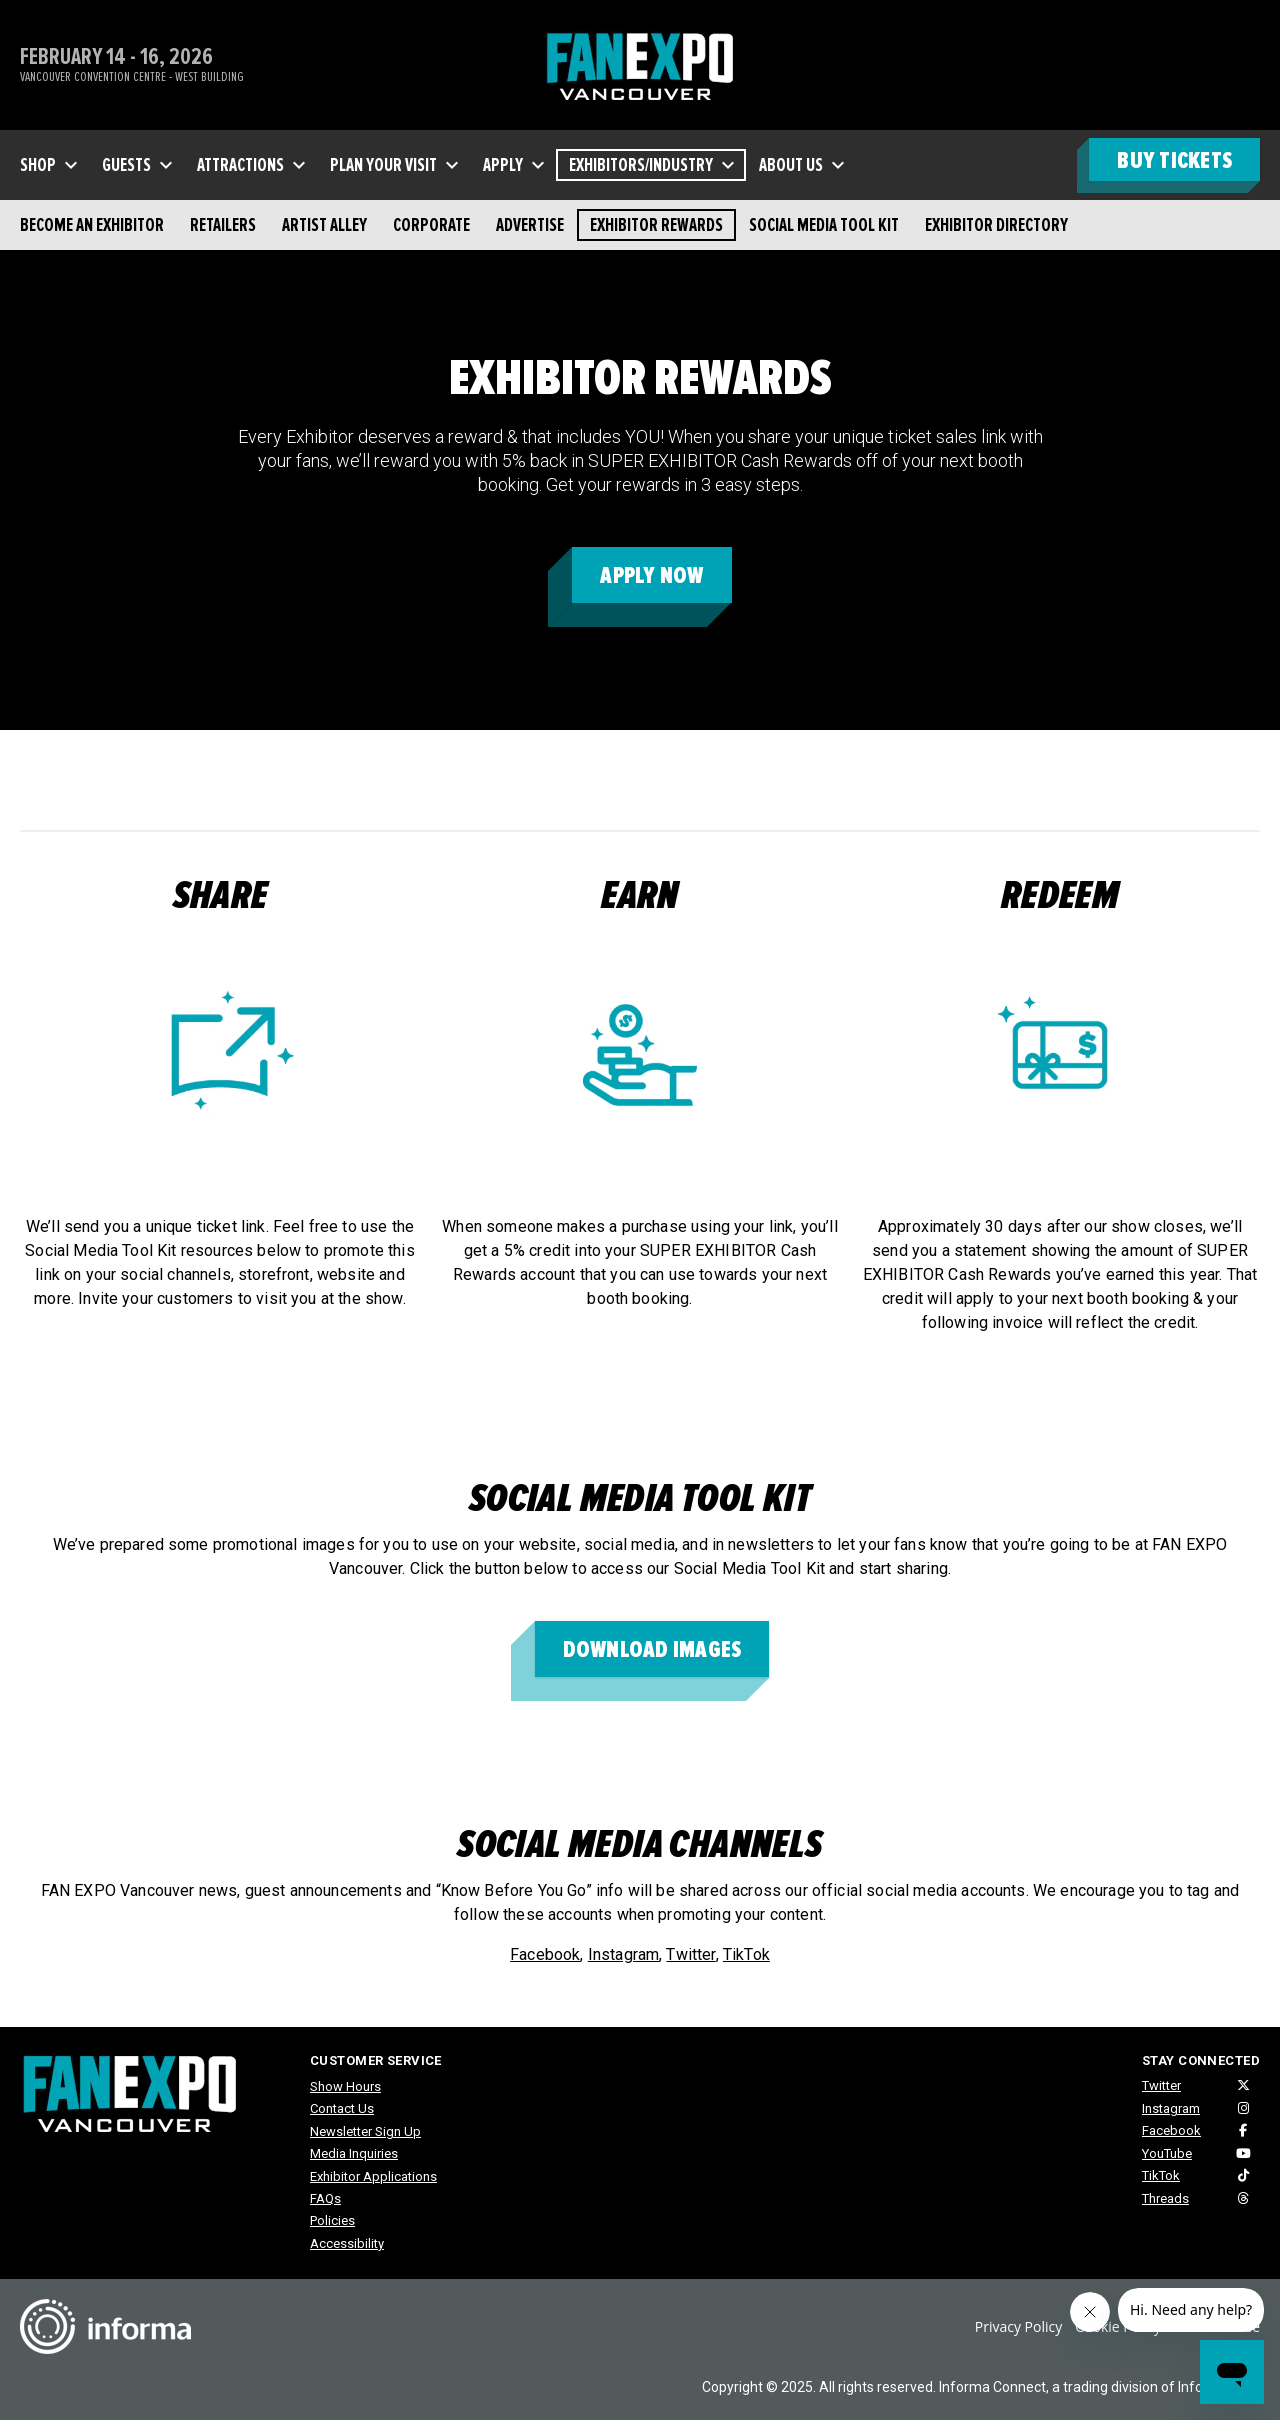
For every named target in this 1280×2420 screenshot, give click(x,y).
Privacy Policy (1018, 2326)
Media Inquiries (354, 2153)
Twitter (690, 1954)
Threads (1165, 2198)
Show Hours (345, 2086)
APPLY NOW (651, 575)
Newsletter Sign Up (365, 2131)
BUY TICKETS (1174, 160)
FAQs (325, 2198)
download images (652, 1649)
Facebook (545, 1954)
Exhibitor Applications (373, 2176)
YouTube (1167, 2153)
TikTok (746, 1954)
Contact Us (342, 2108)
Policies (332, 2220)
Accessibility (347, 2243)
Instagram (623, 1954)
